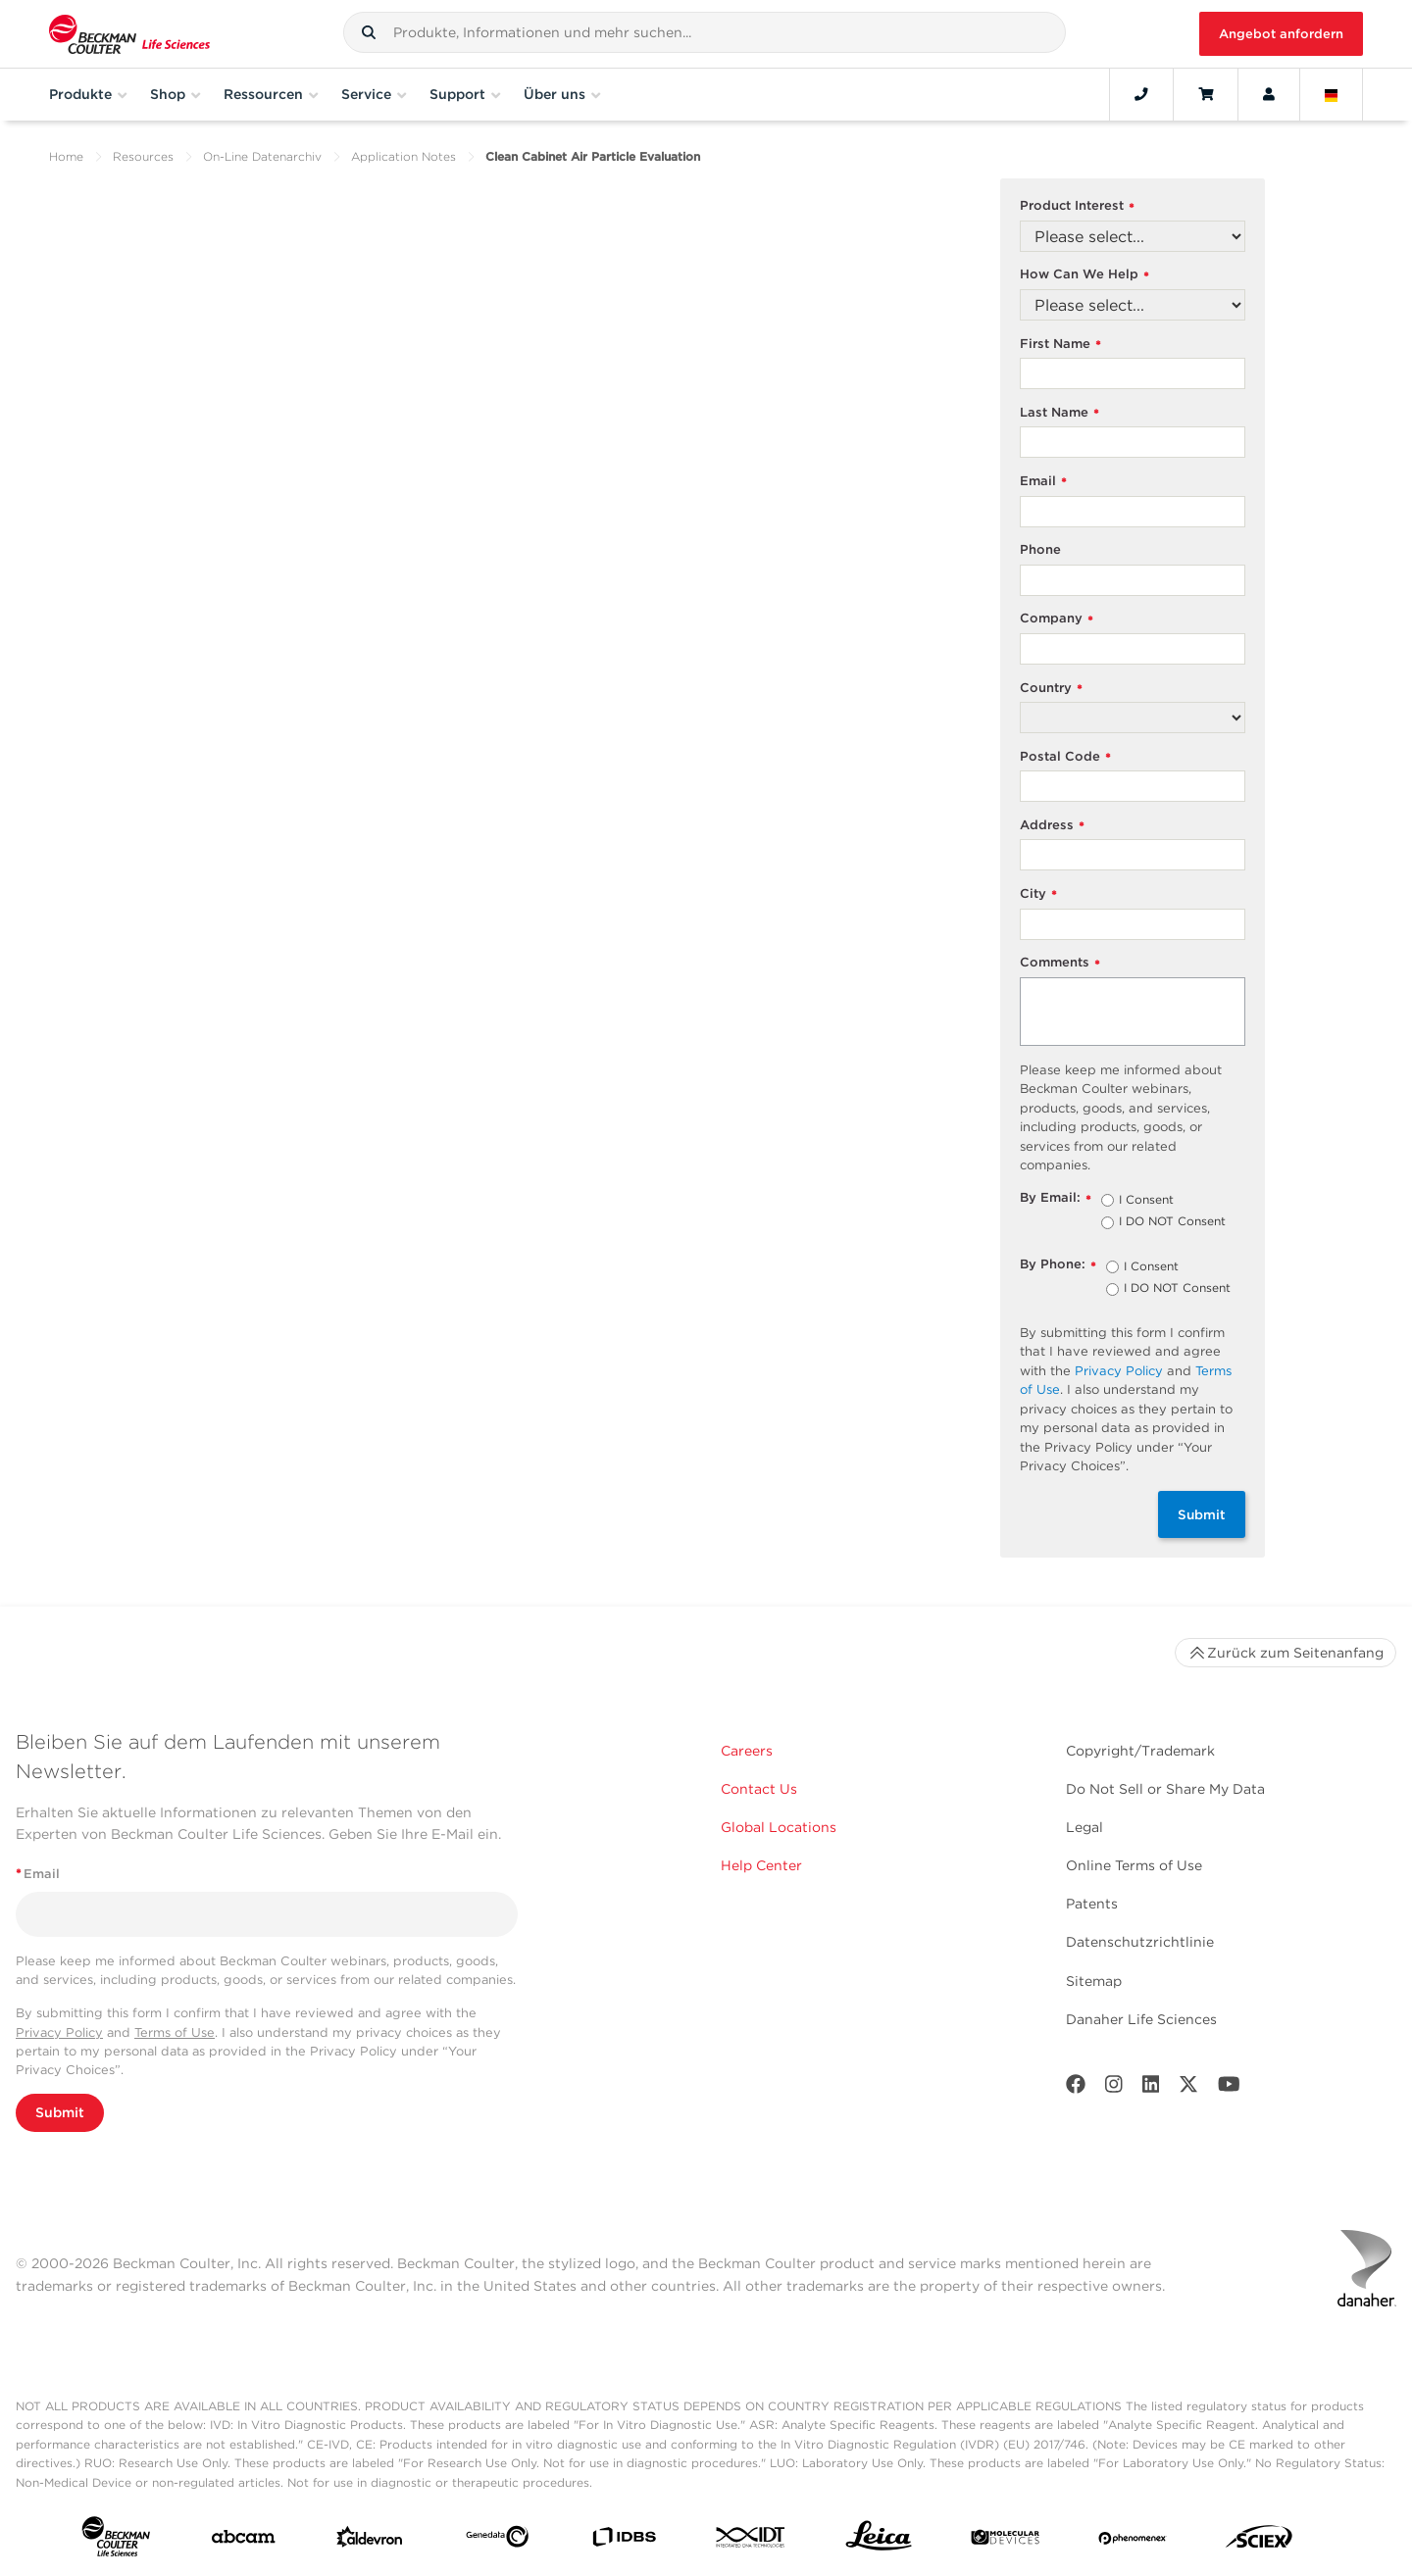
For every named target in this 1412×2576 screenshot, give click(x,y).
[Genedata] (497, 2540)
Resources (143, 156)
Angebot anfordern (1281, 33)
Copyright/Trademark (1140, 1751)
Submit (1202, 1514)
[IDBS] (623, 2541)
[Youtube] (1229, 2088)
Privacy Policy (1119, 1370)
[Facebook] (1075, 2088)
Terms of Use (174, 2032)
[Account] (1268, 94)
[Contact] (1141, 94)
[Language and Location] (1331, 94)
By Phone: (1058, 1265)
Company (1056, 619)
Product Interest (1077, 206)
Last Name (1059, 413)
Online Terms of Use (1134, 1865)
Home (66, 156)
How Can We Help (1084, 275)
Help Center (761, 1865)
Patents (1092, 1903)
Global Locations (778, 1827)
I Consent (1146, 1201)
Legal (1084, 1827)
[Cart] (1205, 94)
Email (1043, 481)
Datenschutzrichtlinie (1140, 1942)
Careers (747, 1751)
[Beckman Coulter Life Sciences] (129, 34)
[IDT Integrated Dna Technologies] (751, 2541)
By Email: (1055, 1198)
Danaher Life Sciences (1141, 2019)
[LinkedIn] (1151, 2088)
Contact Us (759, 1789)
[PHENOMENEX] (1132, 2540)
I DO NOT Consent (1172, 1222)
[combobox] (704, 32)
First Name (1060, 344)
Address (1052, 825)
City (1038, 894)
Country (1051, 688)
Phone (1040, 549)
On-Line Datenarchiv (262, 156)
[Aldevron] (369, 2541)
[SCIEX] (1259, 2541)
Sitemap (1094, 1981)
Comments (1060, 963)
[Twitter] (1188, 2088)
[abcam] (243, 2540)
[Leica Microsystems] (878, 2540)
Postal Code (1065, 757)
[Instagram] (1114, 2088)
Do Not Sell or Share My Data (1165, 1789)
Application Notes (403, 156)
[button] (368, 32)
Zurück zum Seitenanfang (1285, 1652)
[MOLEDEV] (1005, 2541)
